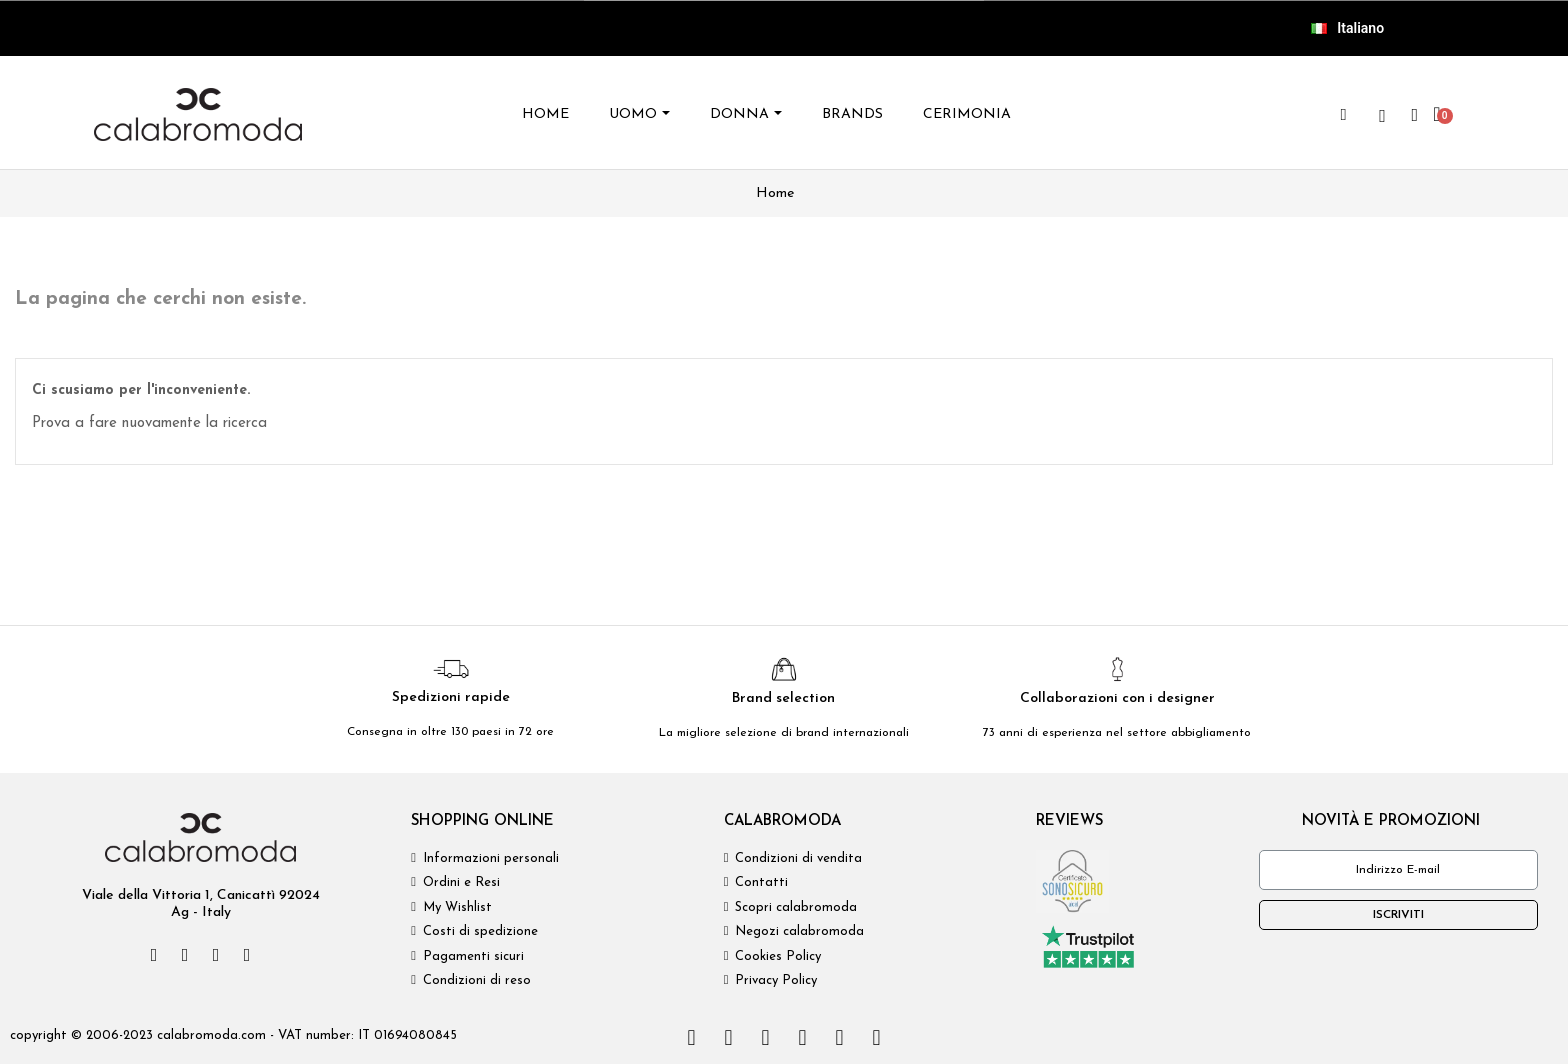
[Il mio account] (1415, 115)
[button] (1344, 115)
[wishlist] (1383, 116)
